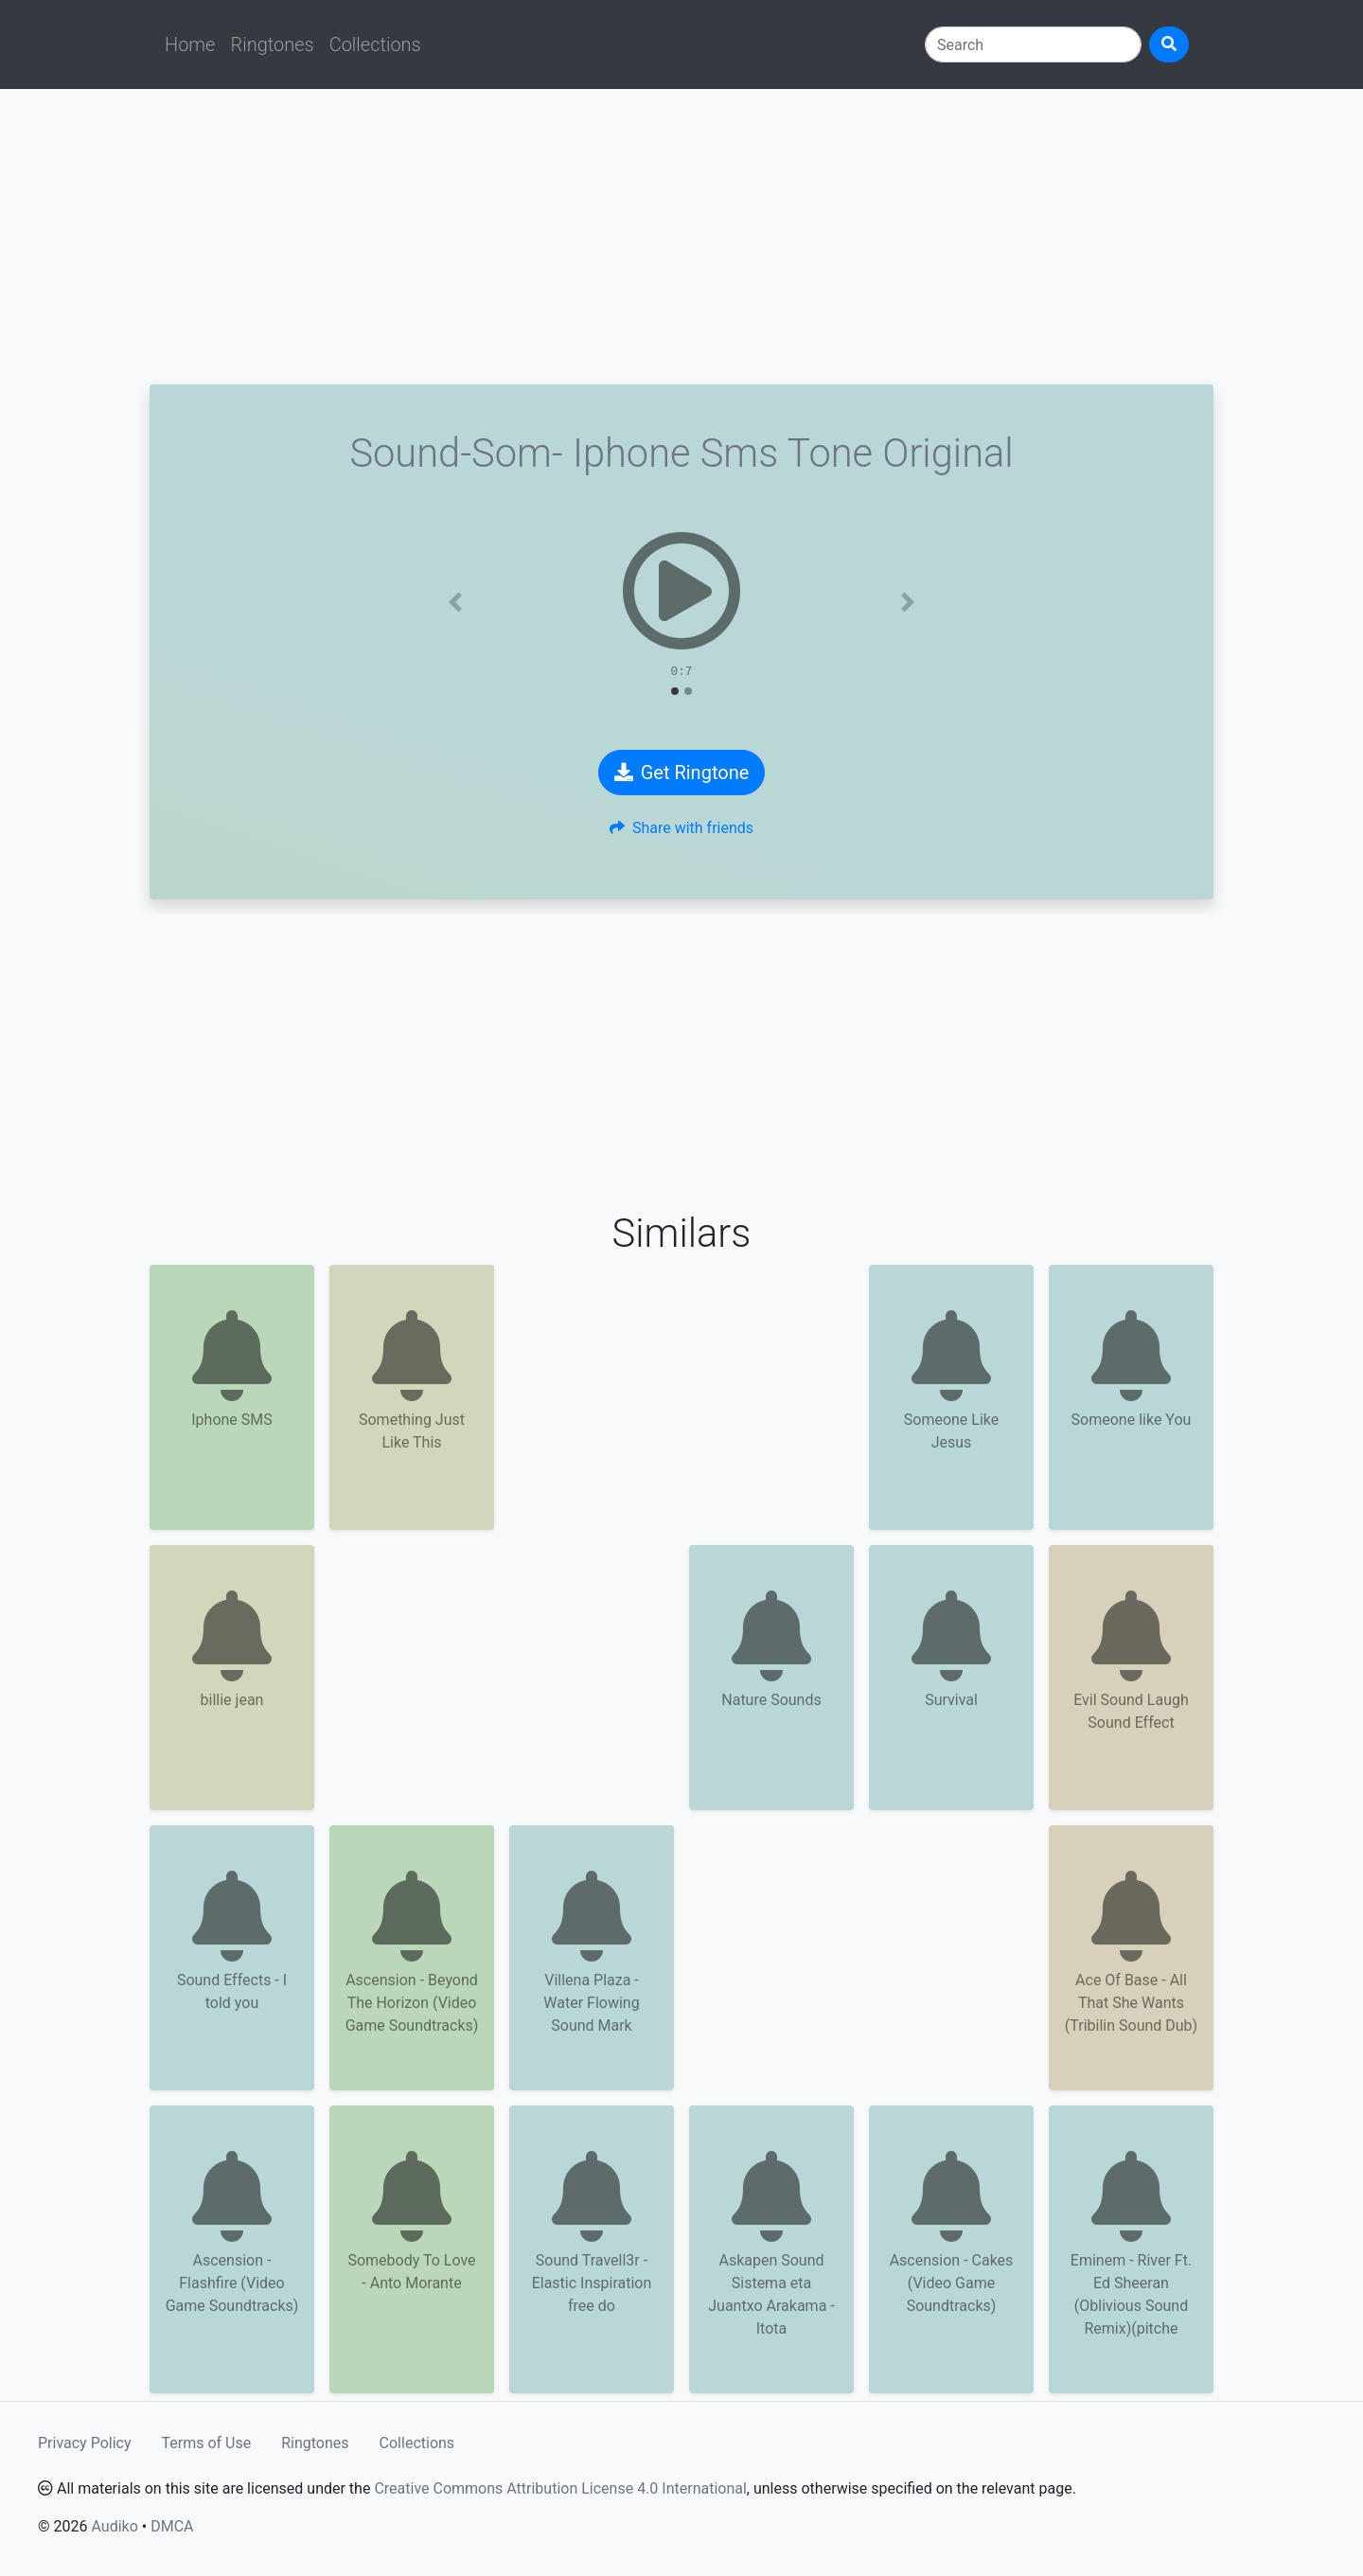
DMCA (171, 2526)
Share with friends (681, 828)
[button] (455, 602)
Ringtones (271, 44)
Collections (375, 44)
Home (190, 44)
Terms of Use (207, 2443)
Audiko (114, 2526)
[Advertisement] (681, 236)
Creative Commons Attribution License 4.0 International (560, 2488)
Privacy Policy (85, 2443)
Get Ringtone (682, 772)
